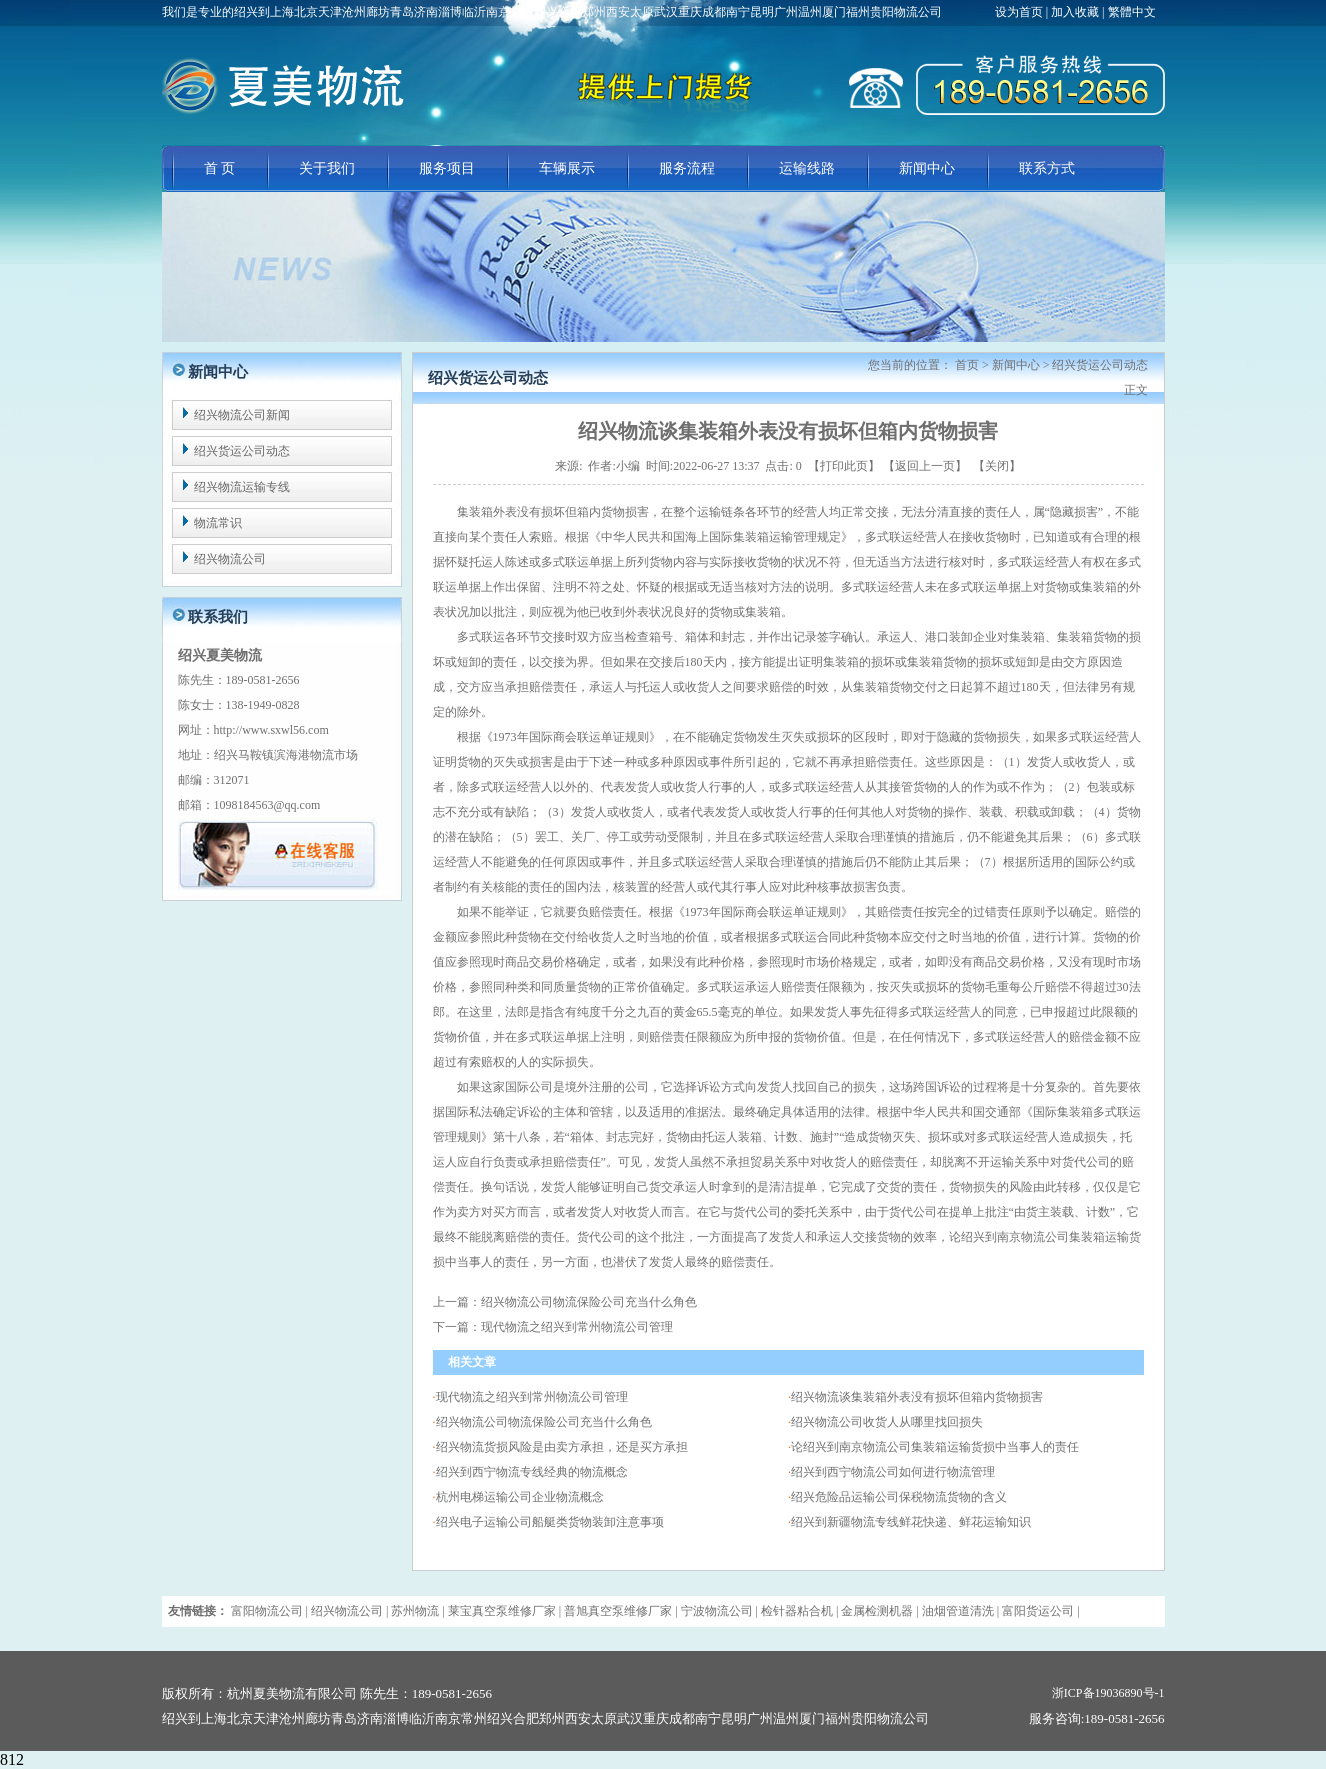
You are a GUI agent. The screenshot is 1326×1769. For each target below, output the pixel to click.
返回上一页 (925, 466)
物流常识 (218, 523)
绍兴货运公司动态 (242, 451)
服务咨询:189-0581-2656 (1097, 1718)
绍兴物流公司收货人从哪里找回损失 (887, 1422)
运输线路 (807, 168)
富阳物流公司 (267, 1611)
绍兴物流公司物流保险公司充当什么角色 (544, 1422)
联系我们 (218, 617)
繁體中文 (1132, 12)
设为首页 (1020, 12)
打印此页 (844, 466)
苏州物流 (415, 1611)
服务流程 (687, 168)
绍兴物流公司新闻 (242, 415)
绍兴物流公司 (230, 559)
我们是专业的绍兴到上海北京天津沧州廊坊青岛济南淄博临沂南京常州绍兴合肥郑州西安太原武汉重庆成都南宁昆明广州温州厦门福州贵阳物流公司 (552, 12)
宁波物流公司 (717, 1611)
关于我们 (327, 168)
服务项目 (447, 168)
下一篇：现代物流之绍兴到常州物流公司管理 (553, 1327)
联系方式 (1047, 168)
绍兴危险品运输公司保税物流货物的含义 (899, 1497)
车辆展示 (567, 168)
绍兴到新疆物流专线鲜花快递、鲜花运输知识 (911, 1522)
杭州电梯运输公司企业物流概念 (520, 1497)
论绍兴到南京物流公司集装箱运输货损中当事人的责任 (935, 1447)
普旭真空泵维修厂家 (618, 1611)
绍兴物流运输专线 (242, 487)
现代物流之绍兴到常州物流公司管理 (532, 1397)
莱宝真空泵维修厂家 (502, 1611)
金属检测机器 (877, 1611)
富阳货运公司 (1038, 1611)
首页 (967, 365)
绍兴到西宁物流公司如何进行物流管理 (893, 1472)
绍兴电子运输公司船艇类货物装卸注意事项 (550, 1522)
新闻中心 (927, 168)
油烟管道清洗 (958, 1611)
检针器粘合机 (797, 1611)
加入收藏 (1075, 12)
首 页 (220, 168)
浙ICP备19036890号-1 (1108, 1693)
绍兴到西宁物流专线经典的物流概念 (532, 1472)
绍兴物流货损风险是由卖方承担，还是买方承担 (562, 1447)
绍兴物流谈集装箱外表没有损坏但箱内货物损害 (917, 1397)
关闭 (997, 466)
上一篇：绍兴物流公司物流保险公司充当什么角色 (565, 1302)
